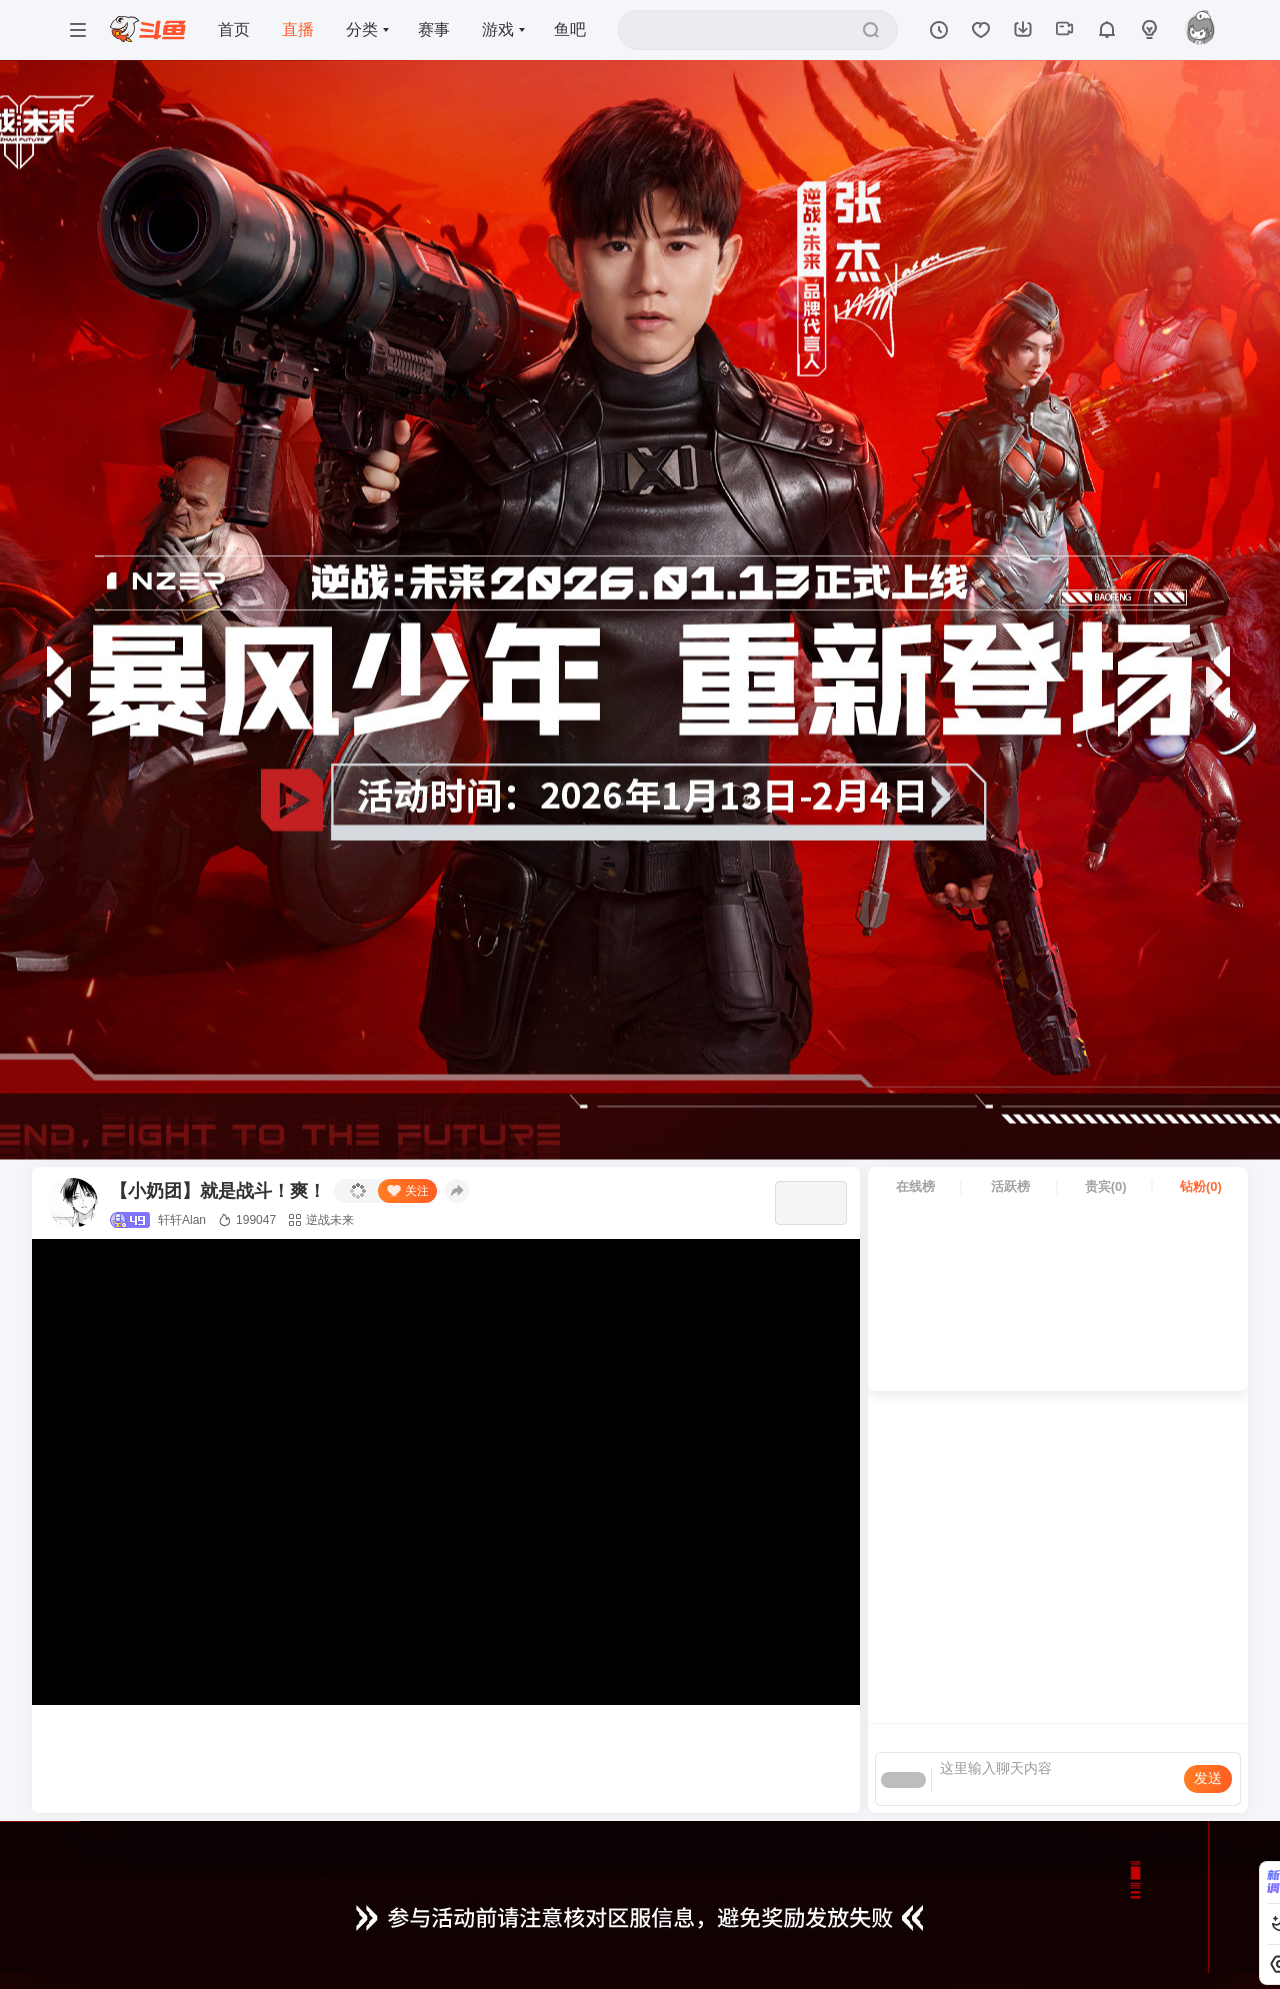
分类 (362, 29)
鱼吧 (570, 29)
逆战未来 (321, 1220)
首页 (234, 29)
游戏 (498, 29)
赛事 (434, 29)
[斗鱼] (148, 30)
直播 (298, 29)
